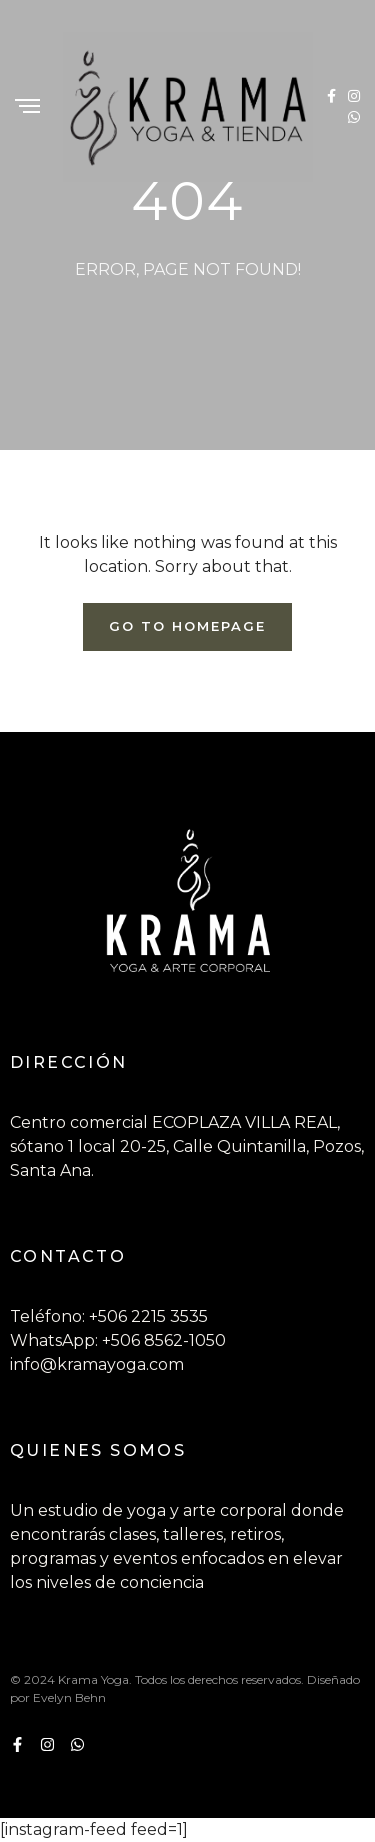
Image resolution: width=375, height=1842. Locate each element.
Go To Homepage (187, 626)
